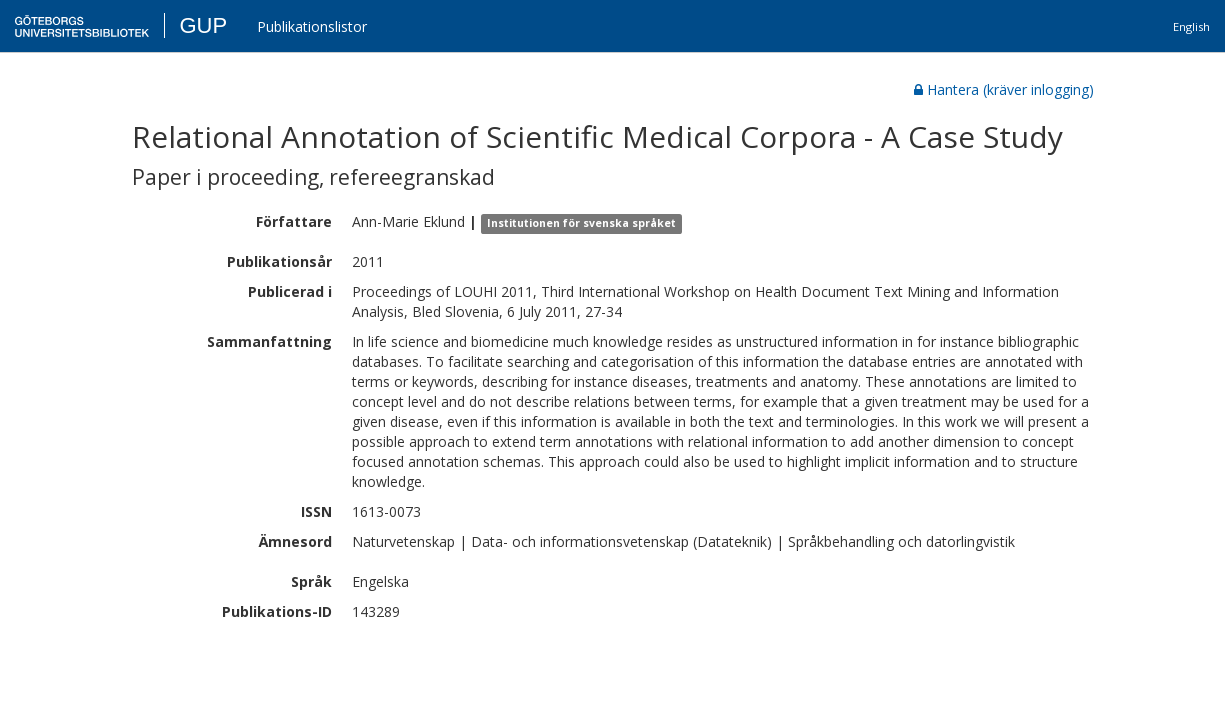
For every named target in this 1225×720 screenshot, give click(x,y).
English (1191, 26)
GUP (203, 25)
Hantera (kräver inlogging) (1004, 89)
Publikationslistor (312, 26)
